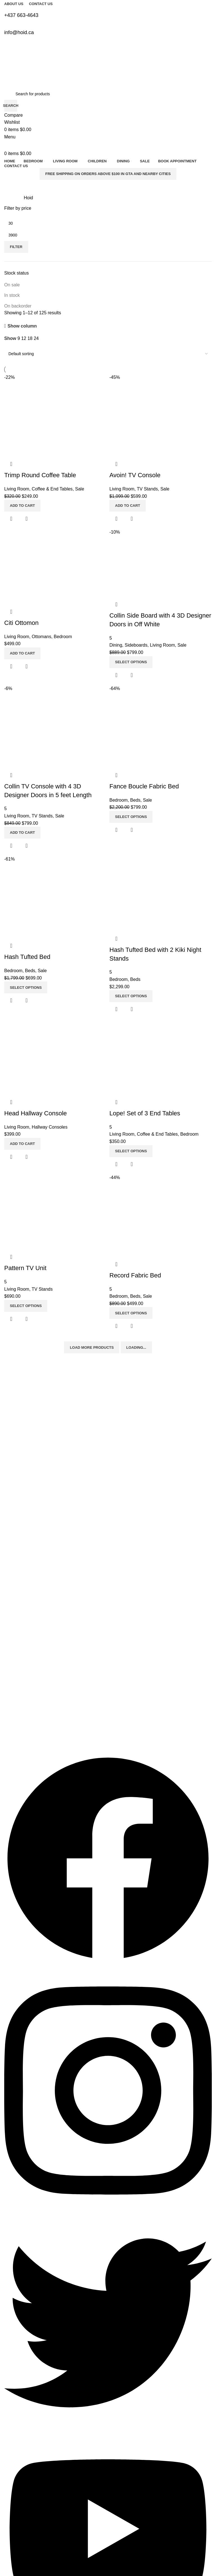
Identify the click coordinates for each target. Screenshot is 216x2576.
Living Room (15, 1631)
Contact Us (14, 1496)
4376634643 (15, 1708)
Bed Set (11, 1641)
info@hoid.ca (15, 1728)
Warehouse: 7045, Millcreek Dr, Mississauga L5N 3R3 (51, 1718)
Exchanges (14, 1516)
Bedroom (12, 1621)
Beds (8, 1650)
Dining (9, 1660)
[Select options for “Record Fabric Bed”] (130, 1313)
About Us (12, 1487)
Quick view (132, 1326)
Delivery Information (21, 1506)
